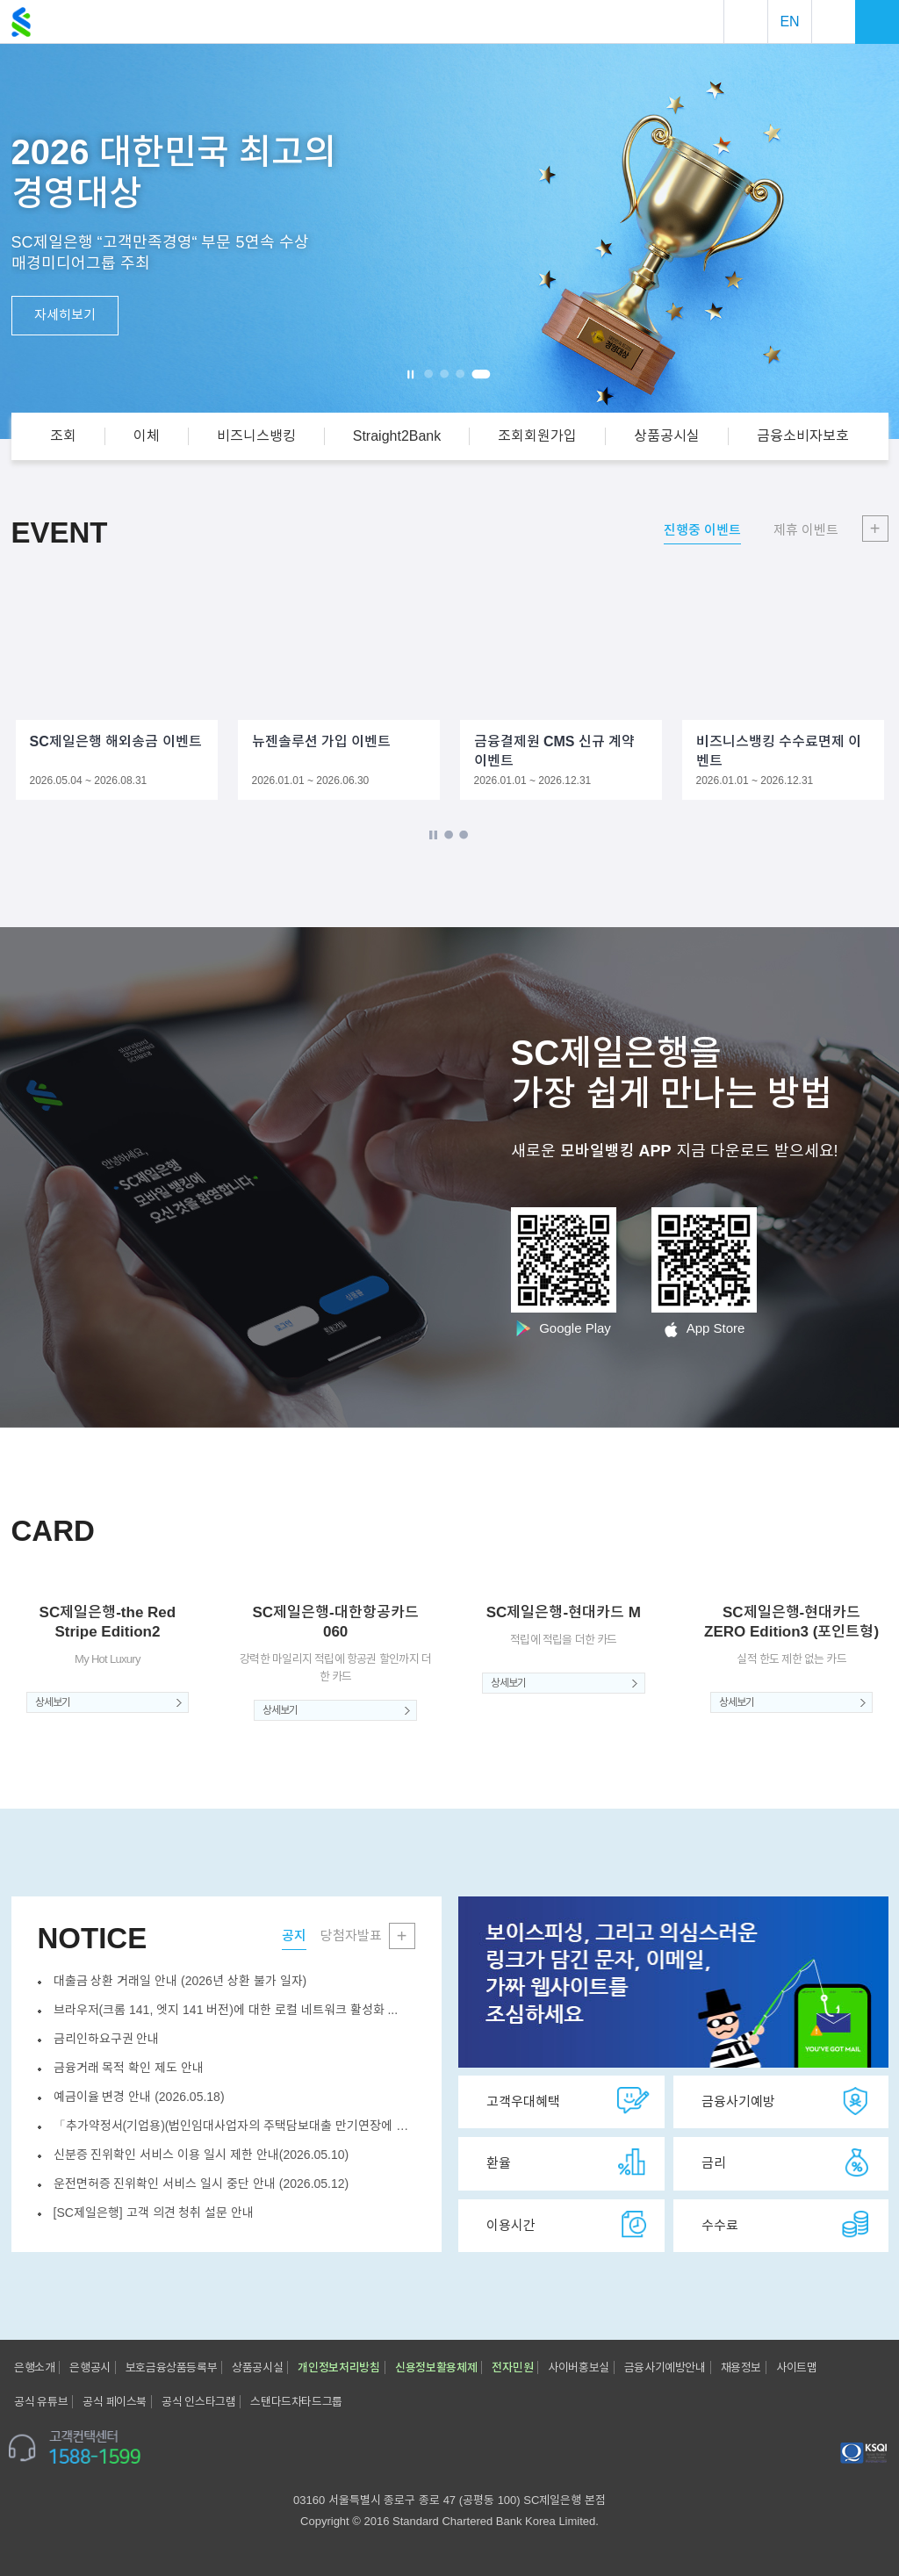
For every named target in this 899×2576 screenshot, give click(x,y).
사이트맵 (796, 2367)
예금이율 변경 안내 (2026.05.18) (139, 2097)
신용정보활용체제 (436, 2367)
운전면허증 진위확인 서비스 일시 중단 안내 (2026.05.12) (201, 2184)
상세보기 (52, 1702)
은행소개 (34, 2367)
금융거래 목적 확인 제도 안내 (129, 2068)
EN (789, 21)
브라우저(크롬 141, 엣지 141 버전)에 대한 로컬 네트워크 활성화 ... (226, 2010)
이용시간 (568, 2225)
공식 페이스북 (115, 2401)
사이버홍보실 (578, 2367)
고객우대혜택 (568, 2101)
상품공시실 (257, 2367)
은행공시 (89, 2367)
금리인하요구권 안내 (107, 2039)
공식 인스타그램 (198, 2401)
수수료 (787, 2225)
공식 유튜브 (41, 2401)
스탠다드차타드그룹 (296, 2401)
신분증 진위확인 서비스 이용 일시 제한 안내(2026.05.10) (201, 2155)
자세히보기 (65, 314)
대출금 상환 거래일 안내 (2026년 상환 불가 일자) (180, 1981)
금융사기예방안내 (665, 2367)
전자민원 (512, 2367)
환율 (568, 2162)
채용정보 (741, 2367)
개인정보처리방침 (339, 2367)
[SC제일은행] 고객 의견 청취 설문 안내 (154, 2212)
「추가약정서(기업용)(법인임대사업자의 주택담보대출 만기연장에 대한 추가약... (234, 2126)
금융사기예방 (787, 2101)
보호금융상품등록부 (171, 2367)
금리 (787, 2162)
